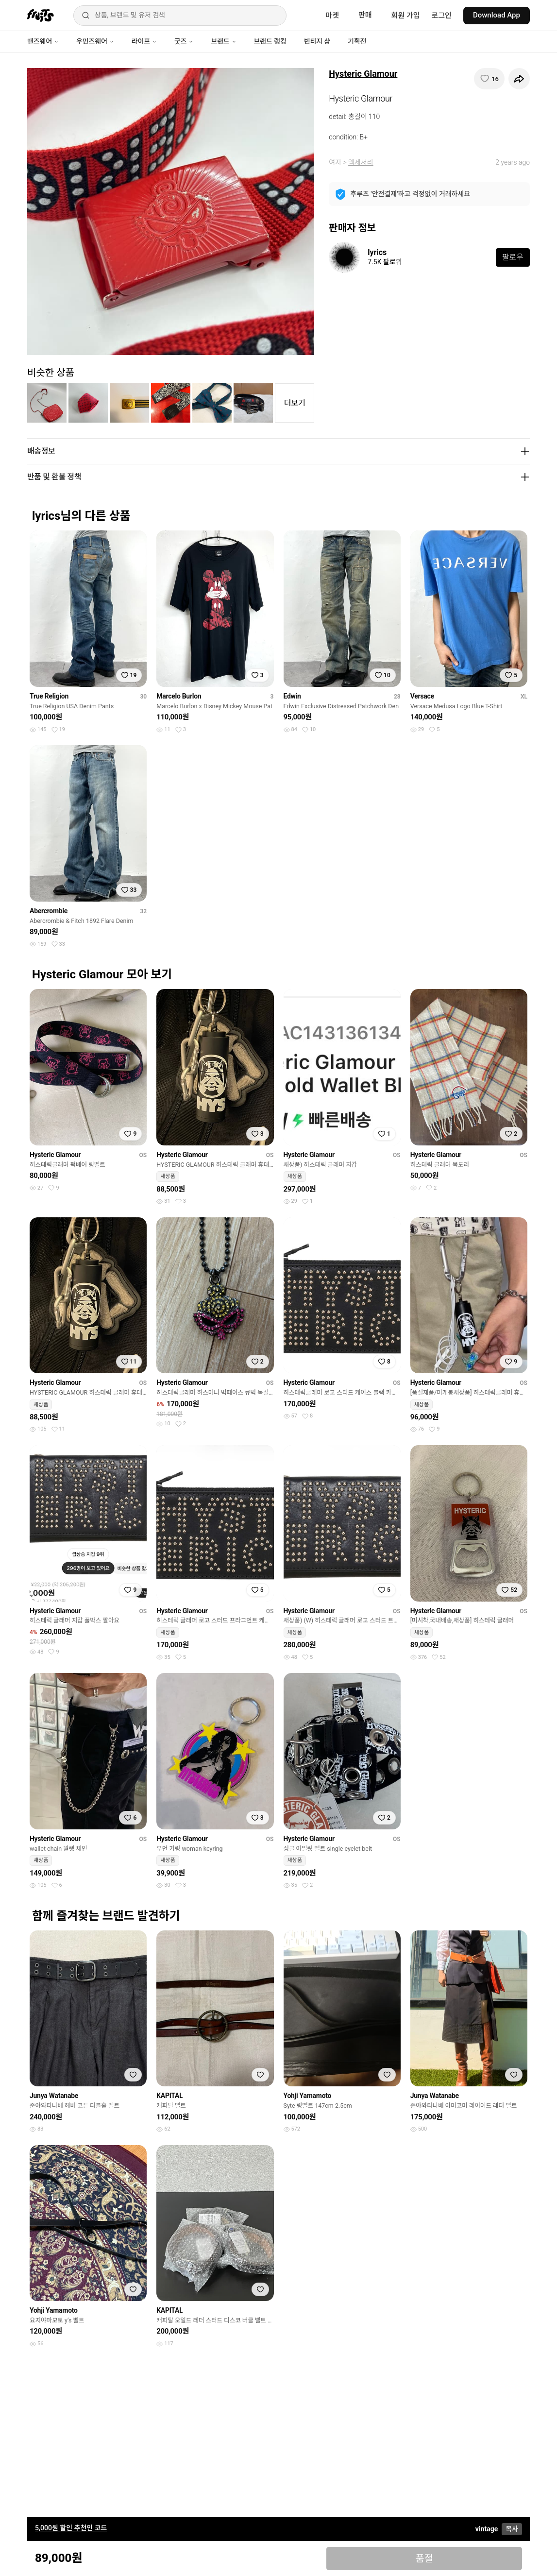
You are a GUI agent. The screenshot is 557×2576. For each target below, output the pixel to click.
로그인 (442, 15)
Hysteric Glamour (363, 73)
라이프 (144, 41)
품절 (424, 2558)
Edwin (292, 696)
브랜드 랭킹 (270, 41)
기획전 (357, 41)
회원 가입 (405, 15)
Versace (422, 696)
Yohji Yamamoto (308, 2095)
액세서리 (360, 162)
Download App (496, 15)
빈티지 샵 (317, 41)
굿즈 (183, 41)
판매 (365, 15)
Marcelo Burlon (178, 696)
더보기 (294, 403)
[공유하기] (519, 78)
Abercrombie (49, 911)
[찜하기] (489, 78)
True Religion (49, 696)
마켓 (332, 15)
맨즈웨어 (43, 41)
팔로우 (512, 257)
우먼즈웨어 (95, 41)
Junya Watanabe (54, 2095)
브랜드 (223, 41)
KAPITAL (169, 2095)
